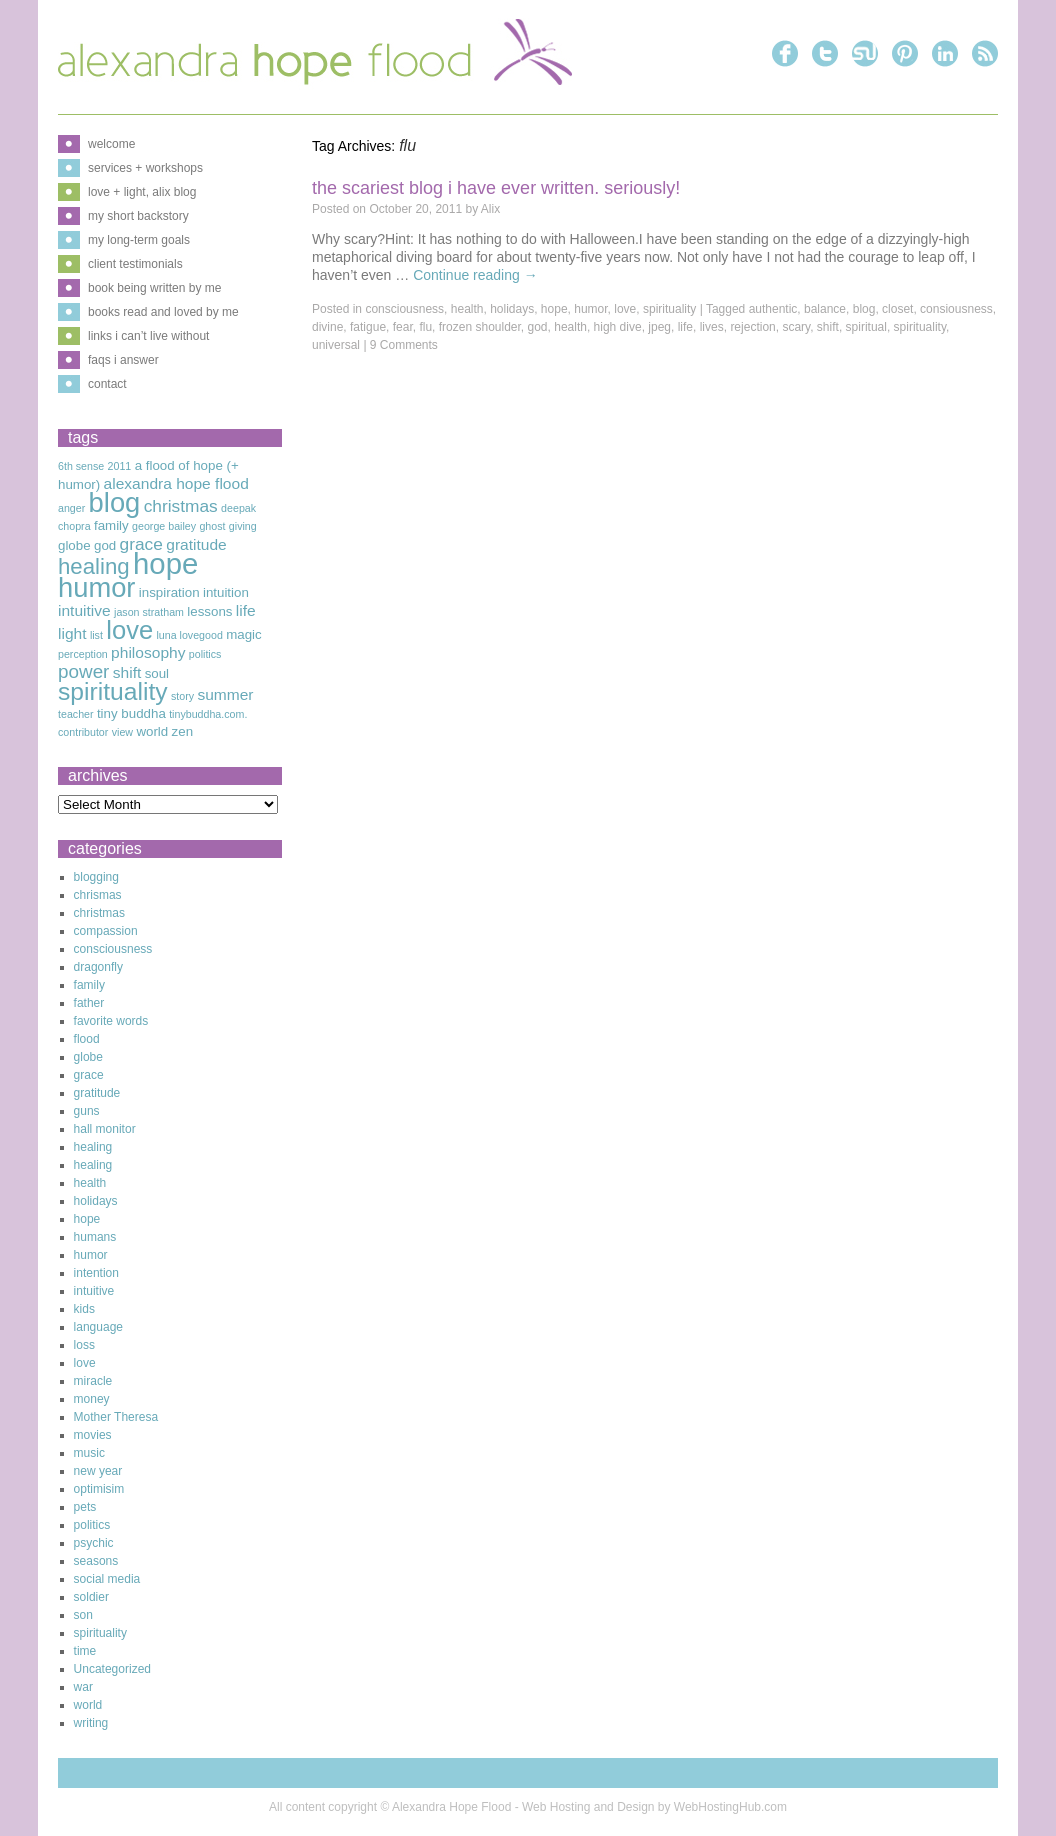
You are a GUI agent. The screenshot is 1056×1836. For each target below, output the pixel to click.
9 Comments (404, 345)
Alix (490, 209)
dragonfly (98, 967)
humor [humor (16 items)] (96, 587)
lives (712, 327)
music (89, 1453)
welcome (111, 144)
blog (864, 309)
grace (89, 1075)
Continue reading (475, 275)
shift (828, 327)
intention (96, 1273)
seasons (96, 1561)
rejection (752, 327)
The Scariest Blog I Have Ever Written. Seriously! (496, 188)
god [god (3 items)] (105, 545)
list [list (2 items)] (96, 635)
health (467, 309)
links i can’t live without (148, 336)
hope (554, 309)
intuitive (94, 1291)
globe (88, 1057)
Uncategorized (112, 1669)
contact (107, 384)
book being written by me (154, 288)
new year (98, 1471)
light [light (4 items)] (72, 633)
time (85, 1651)
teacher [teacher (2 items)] (76, 714)
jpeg (659, 327)
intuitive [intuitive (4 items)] (84, 610)
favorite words (111, 1021)
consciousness (404, 309)
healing (93, 1147)
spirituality (669, 309)
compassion (106, 931)
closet (897, 309)
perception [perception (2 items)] (83, 654)
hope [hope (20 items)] (165, 563)
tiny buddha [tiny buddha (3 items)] (131, 713)
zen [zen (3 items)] (183, 731)
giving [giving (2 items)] (243, 526)
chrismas (98, 895)
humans (95, 1237)
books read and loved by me (163, 312)
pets (85, 1507)
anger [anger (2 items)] (71, 508)
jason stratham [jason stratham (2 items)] (149, 612)
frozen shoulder (480, 327)
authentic (773, 309)
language (98, 1327)
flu (425, 327)
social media (107, 1579)
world (88, 1705)
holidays (512, 309)
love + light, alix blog (142, 192)
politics (92, 1525)
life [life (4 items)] (246, 610)
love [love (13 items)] (129, 630)
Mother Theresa (116, 1417)
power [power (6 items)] (83, 671)
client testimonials (135, 264)
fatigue (368, 327)
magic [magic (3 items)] (244, 634)
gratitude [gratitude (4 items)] (196, 544)
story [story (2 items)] (182, 696)
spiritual (866, 327)
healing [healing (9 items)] (94, 566)
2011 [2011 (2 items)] (120, 466)
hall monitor (105, 1129)
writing (91, 1723)
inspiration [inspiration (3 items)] (169, 592)
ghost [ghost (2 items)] (212, 526)
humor (590, 309)
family (89, 985)
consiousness (956, 309)
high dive (618, 327)
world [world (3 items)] (152, 731)
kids (84, 1309)
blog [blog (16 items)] (115, 502)
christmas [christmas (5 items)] (181, 506)
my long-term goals (139, 240)
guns (87, 1111)
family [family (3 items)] (111, 525)
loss (84, 1345)
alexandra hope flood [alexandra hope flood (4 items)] (176, 483)
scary (796, 327)
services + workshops (145, 168)
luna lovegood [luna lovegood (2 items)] (189, 635)
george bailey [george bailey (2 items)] (164, 526)
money (92, 1399)
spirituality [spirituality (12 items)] (113, 691)
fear (403, 327)
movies (93, 1435)
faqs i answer (123, 360)
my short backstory (138, 216)
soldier (91, 1597)
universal (336, 345)
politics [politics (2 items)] (205, 654)
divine (327, 327)
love (625, 309)
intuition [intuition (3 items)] (226, 592)
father (89, 1003)
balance (825, 309)
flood (87, 1039)
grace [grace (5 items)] (141, 544)
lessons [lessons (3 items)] (209, 611)
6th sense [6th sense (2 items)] (81, 466)
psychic (94, 1543)
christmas (99, 913)
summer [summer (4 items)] (225, 694)
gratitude (97, 1093)
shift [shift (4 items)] (127, 672)
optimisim (99, 1489)
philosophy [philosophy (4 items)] (148, 652)
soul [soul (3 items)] (157, 673)
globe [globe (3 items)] (74, 545)
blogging (96, 877)
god (538, 327)
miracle (93, 1381)
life (685, 327)
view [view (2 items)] (122, 732)
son (83, 1615)
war (83, 1687)
